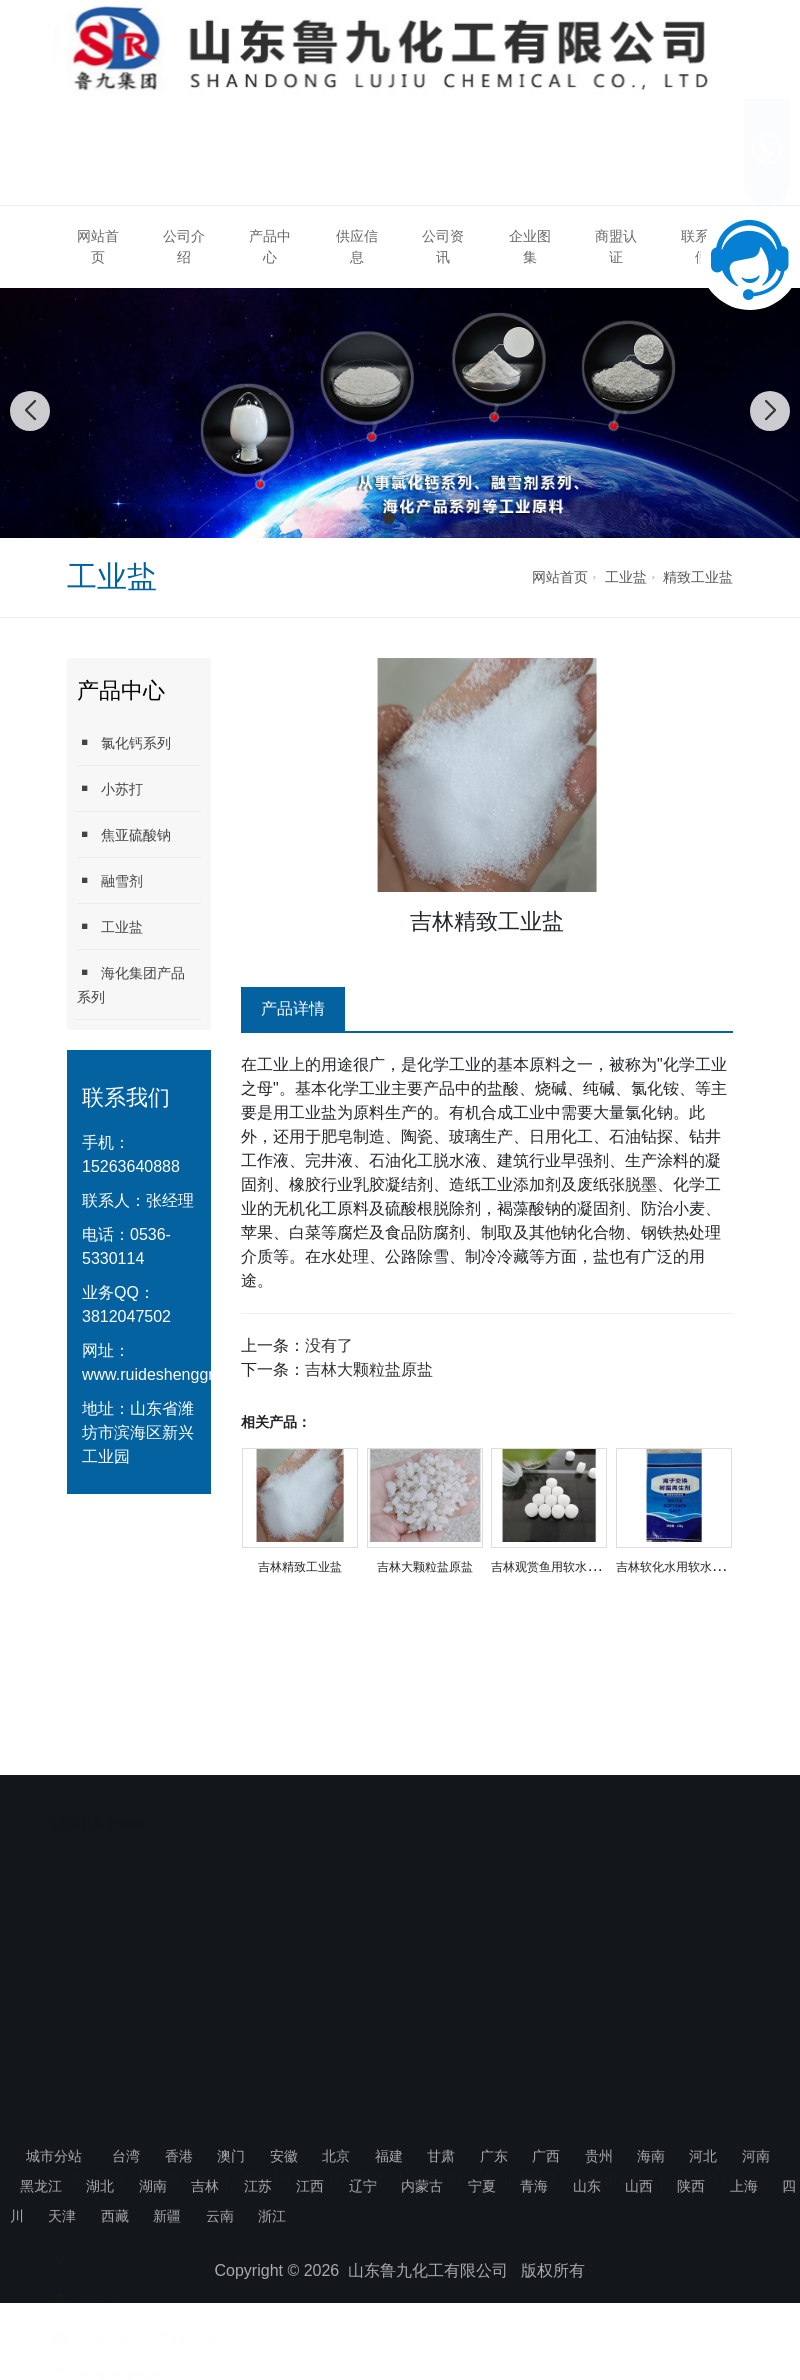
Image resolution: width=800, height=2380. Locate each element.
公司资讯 (443, 246)
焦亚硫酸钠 (124, 834)
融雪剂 (110, 880)
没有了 (329, 1345)
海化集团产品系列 (131, 984)
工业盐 (626, 577)
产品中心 (270, 246)
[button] (389, 518)
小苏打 (110, 788)
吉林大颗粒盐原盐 (369, 1369)
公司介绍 (184, 246)
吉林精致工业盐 (300, 1567)
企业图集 (530, 246)
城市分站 (54, 2156)
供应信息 (357, 246)
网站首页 (98, 246)
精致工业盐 (698, 577)
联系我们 (705, 2053)
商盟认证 (616, 246)
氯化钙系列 (124, 742)
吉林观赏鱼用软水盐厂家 (557, 1567)
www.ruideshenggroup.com (178, 1374)
